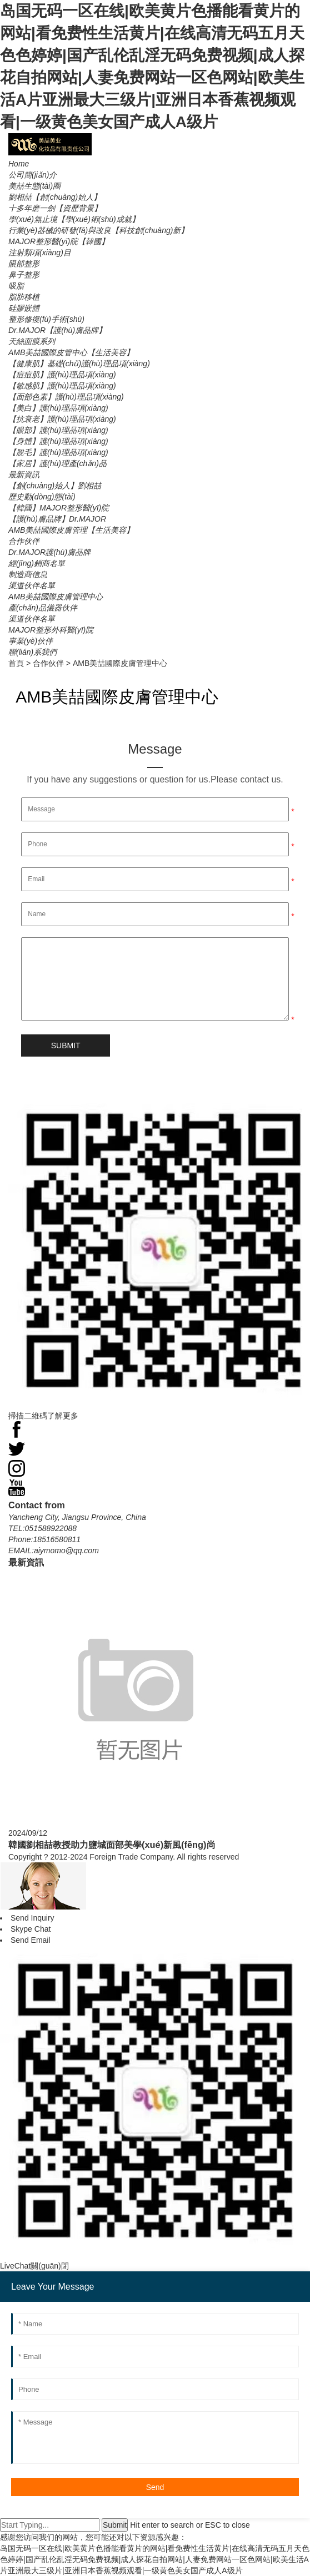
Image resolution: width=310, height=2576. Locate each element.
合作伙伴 (48, 663)
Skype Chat (31, 1929)
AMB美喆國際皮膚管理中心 (120, 663)
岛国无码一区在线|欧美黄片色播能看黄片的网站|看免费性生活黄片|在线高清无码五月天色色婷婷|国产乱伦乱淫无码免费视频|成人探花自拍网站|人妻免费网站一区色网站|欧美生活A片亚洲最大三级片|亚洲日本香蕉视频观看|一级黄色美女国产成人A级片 (154, 2559)
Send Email (31, 1940)
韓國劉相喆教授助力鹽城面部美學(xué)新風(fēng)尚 (112, 1845)
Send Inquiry (32, 1917)
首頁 (16, 663)
